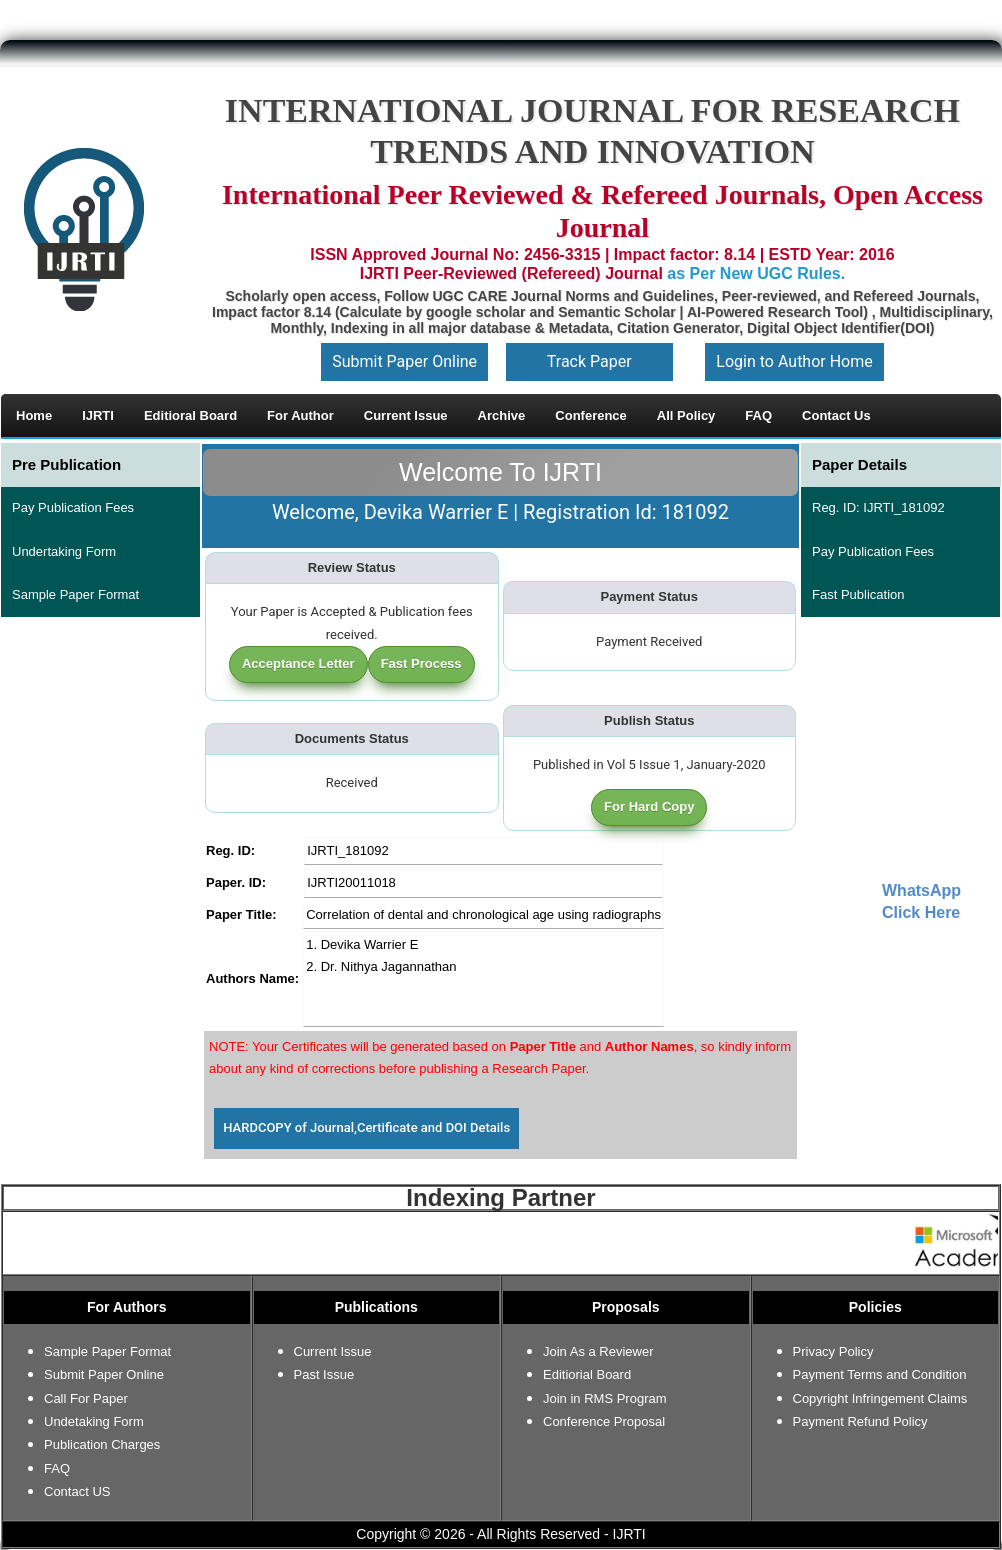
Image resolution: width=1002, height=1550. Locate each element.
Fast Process (421, 663)
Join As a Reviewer (598, 1351)
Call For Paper (86, 1398)
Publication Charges (102, 1444)
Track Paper (589, 361)
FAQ (57, 1468)
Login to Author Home (794, 361)
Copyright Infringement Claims (880, 1398)
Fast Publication (858, 594)
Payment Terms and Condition (880, 1374)
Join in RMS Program (605, 1398)
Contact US (77, 1491)
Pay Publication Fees (73, 507)
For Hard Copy (649, 806)
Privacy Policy (833, 1351)
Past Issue (324, 1374)
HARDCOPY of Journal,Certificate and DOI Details (366, 1127)
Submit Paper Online (404, 361)
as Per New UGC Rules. (756, 273)
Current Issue (333, 1351)
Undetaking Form (94, 1421)
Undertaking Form (64, 551)
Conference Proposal (604, 1421)
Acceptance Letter (298, 663)
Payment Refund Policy (860, 1421)
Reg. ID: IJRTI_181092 (878, 507)
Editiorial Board (587, 1374)
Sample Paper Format (75, 594)
